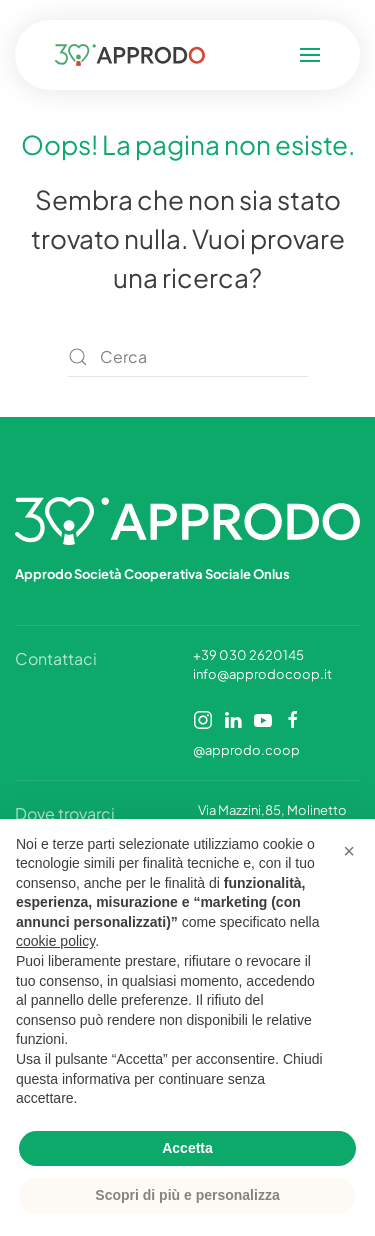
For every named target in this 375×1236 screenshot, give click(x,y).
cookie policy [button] (55, 941)
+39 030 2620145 (248, 655)
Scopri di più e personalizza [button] (187, 1195)
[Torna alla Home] (134, 55)
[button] (307, 55)
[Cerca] (188, 357)
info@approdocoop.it (262, 674)
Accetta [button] (187, 1148)
